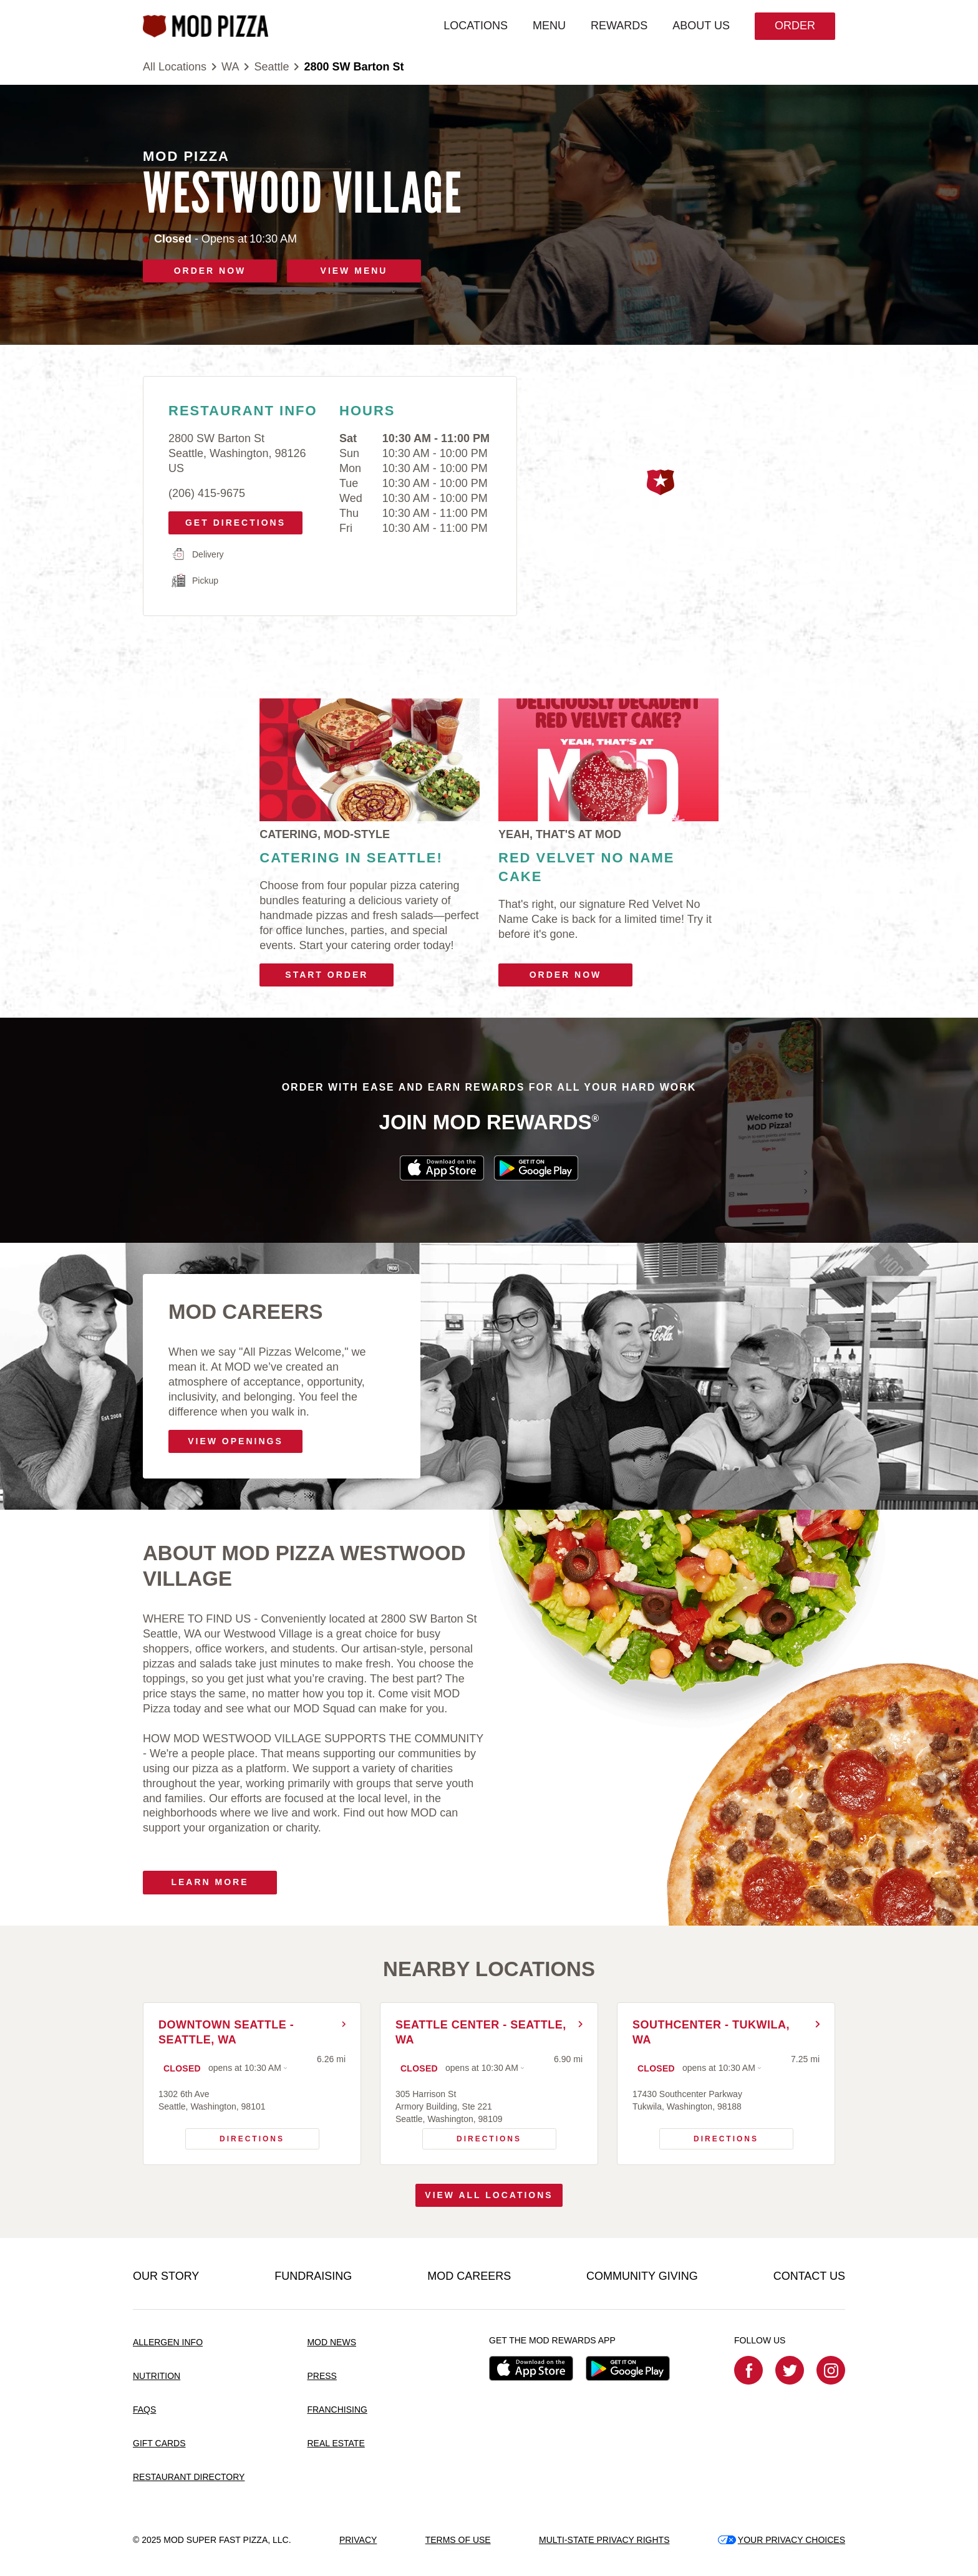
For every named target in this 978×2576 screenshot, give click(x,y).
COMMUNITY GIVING (642, 2276)
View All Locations (489, 2195)
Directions (235, 2135)
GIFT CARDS (159, 2443)
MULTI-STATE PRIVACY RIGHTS (604, 2540)
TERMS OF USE (458, 2540)
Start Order (326, 975)
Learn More (209, 1882)
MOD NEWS (331, 2342)
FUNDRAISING (313, 2276)
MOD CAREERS (469, 2276)
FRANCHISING (337, 2409)
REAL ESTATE (335, 2443)
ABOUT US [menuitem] (701, 25)
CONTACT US (809, 2276)
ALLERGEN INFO (168, 2342)
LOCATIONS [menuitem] (475, 25)
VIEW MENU (354, 271)
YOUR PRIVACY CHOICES (781, 2540)
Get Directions (231, 519)
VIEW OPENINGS (235, 1441)
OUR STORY (166, 2276)
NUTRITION (156, 2376)
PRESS (321, 2376)
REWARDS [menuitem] (619, 25)
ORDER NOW (210, 271)
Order (795, 25)
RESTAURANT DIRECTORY (188, 2477)
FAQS (144, 2409)
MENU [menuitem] (549, 25)
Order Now (566, 975)
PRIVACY (358, 2540)
